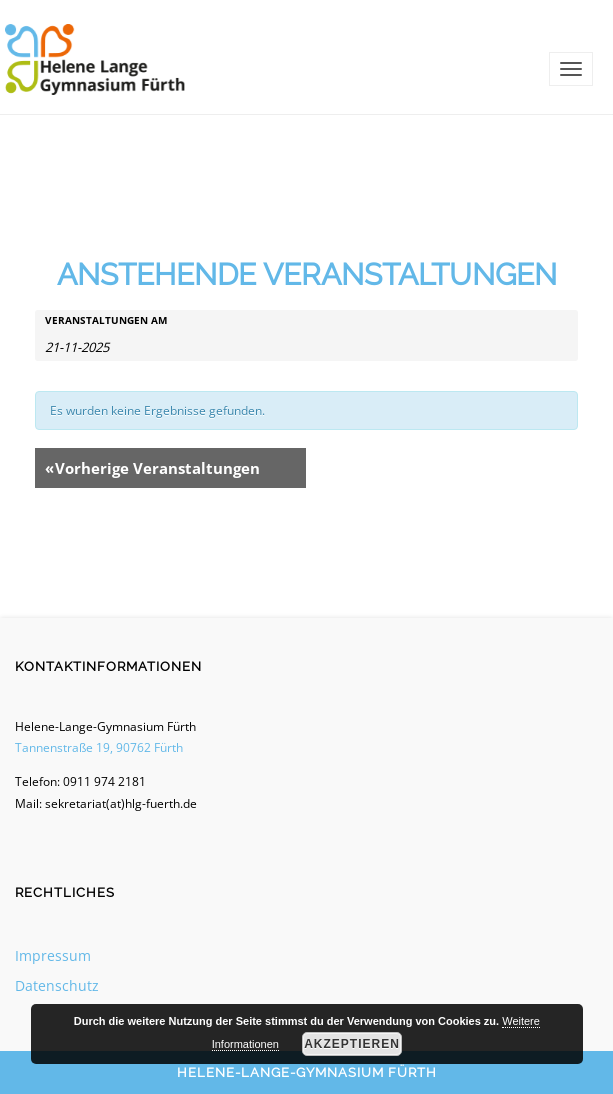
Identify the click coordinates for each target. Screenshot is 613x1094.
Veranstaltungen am (106, 320)
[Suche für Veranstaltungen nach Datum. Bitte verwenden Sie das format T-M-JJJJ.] (95, 345)
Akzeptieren (352, 1044)
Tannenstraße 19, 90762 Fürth (99, 747)
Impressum (53, 955)
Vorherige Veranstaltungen (152, 468)
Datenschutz (57, 985)
